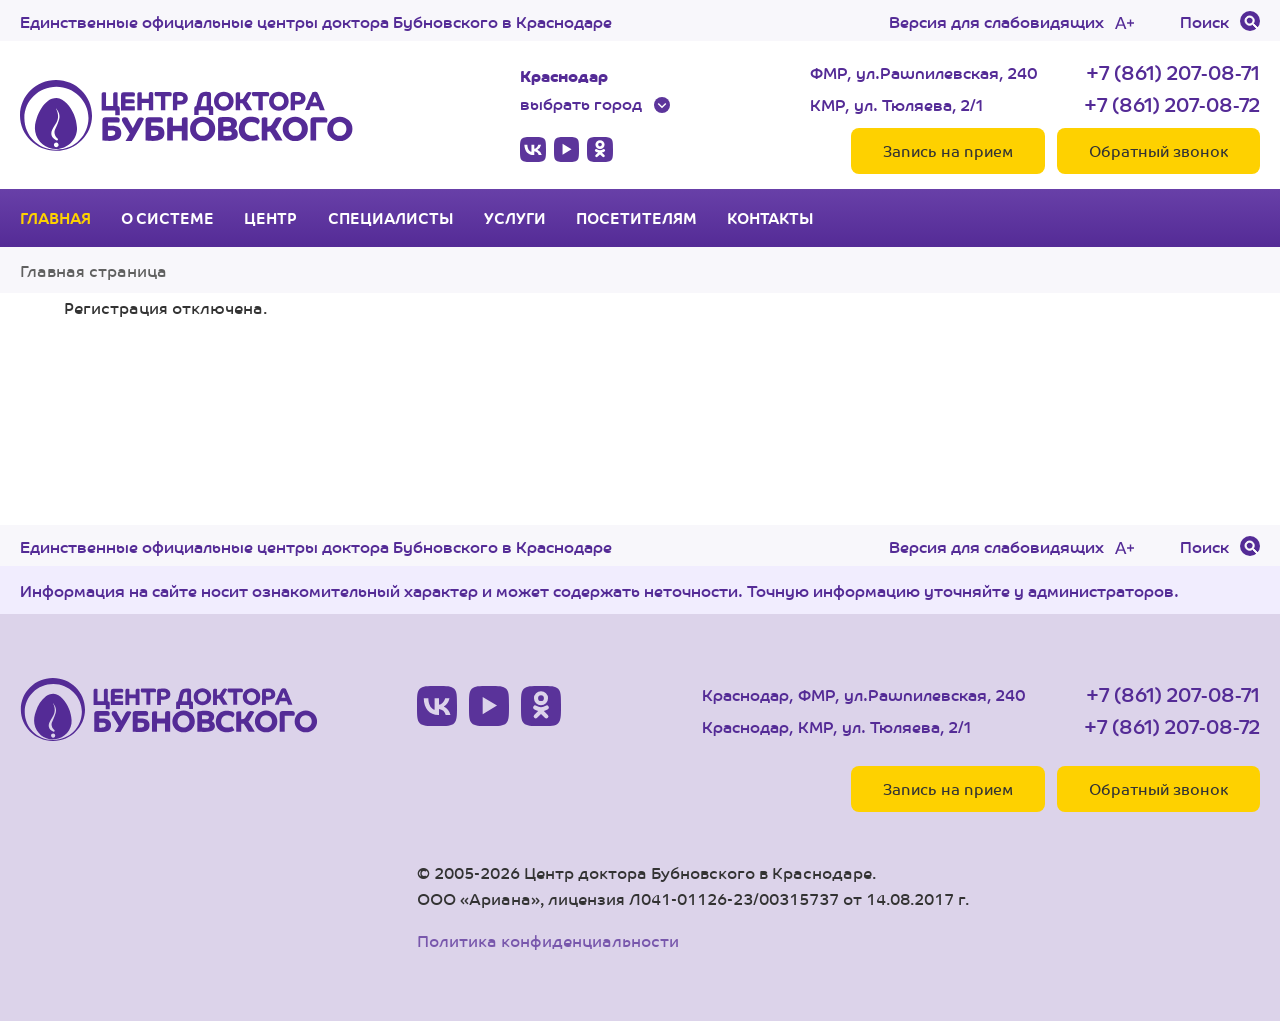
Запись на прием (948, 150)
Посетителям (636, 218)
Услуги (515, 218)
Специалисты (391, 218)
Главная (55, 218)
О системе (167, 218)
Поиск (1204, 21)
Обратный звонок (1158, 150)
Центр (270, 218)
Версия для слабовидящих (996, 21)
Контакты (770, 218)
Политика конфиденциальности (548, 940)
